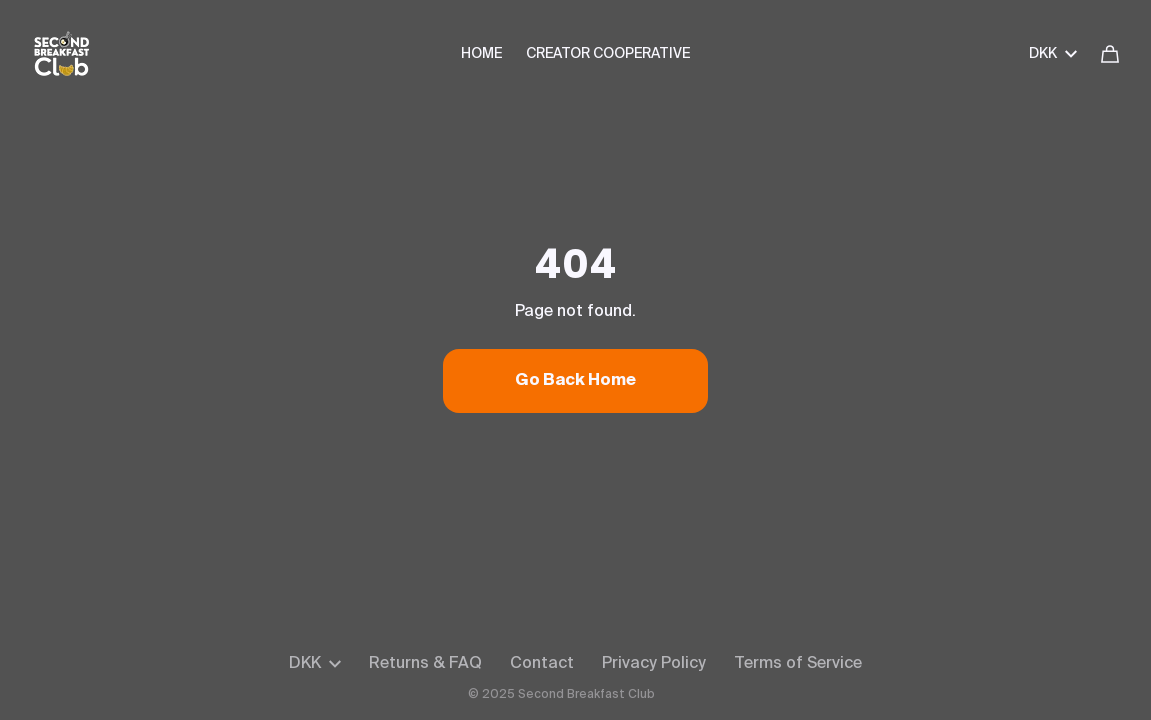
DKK (1053, 54)
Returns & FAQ (425, 664)
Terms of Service (798, 664)
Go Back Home (575, 381)
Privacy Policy (654, 664)
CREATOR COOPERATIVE (608, 54)
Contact (542, 664)
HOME (481, 54)
